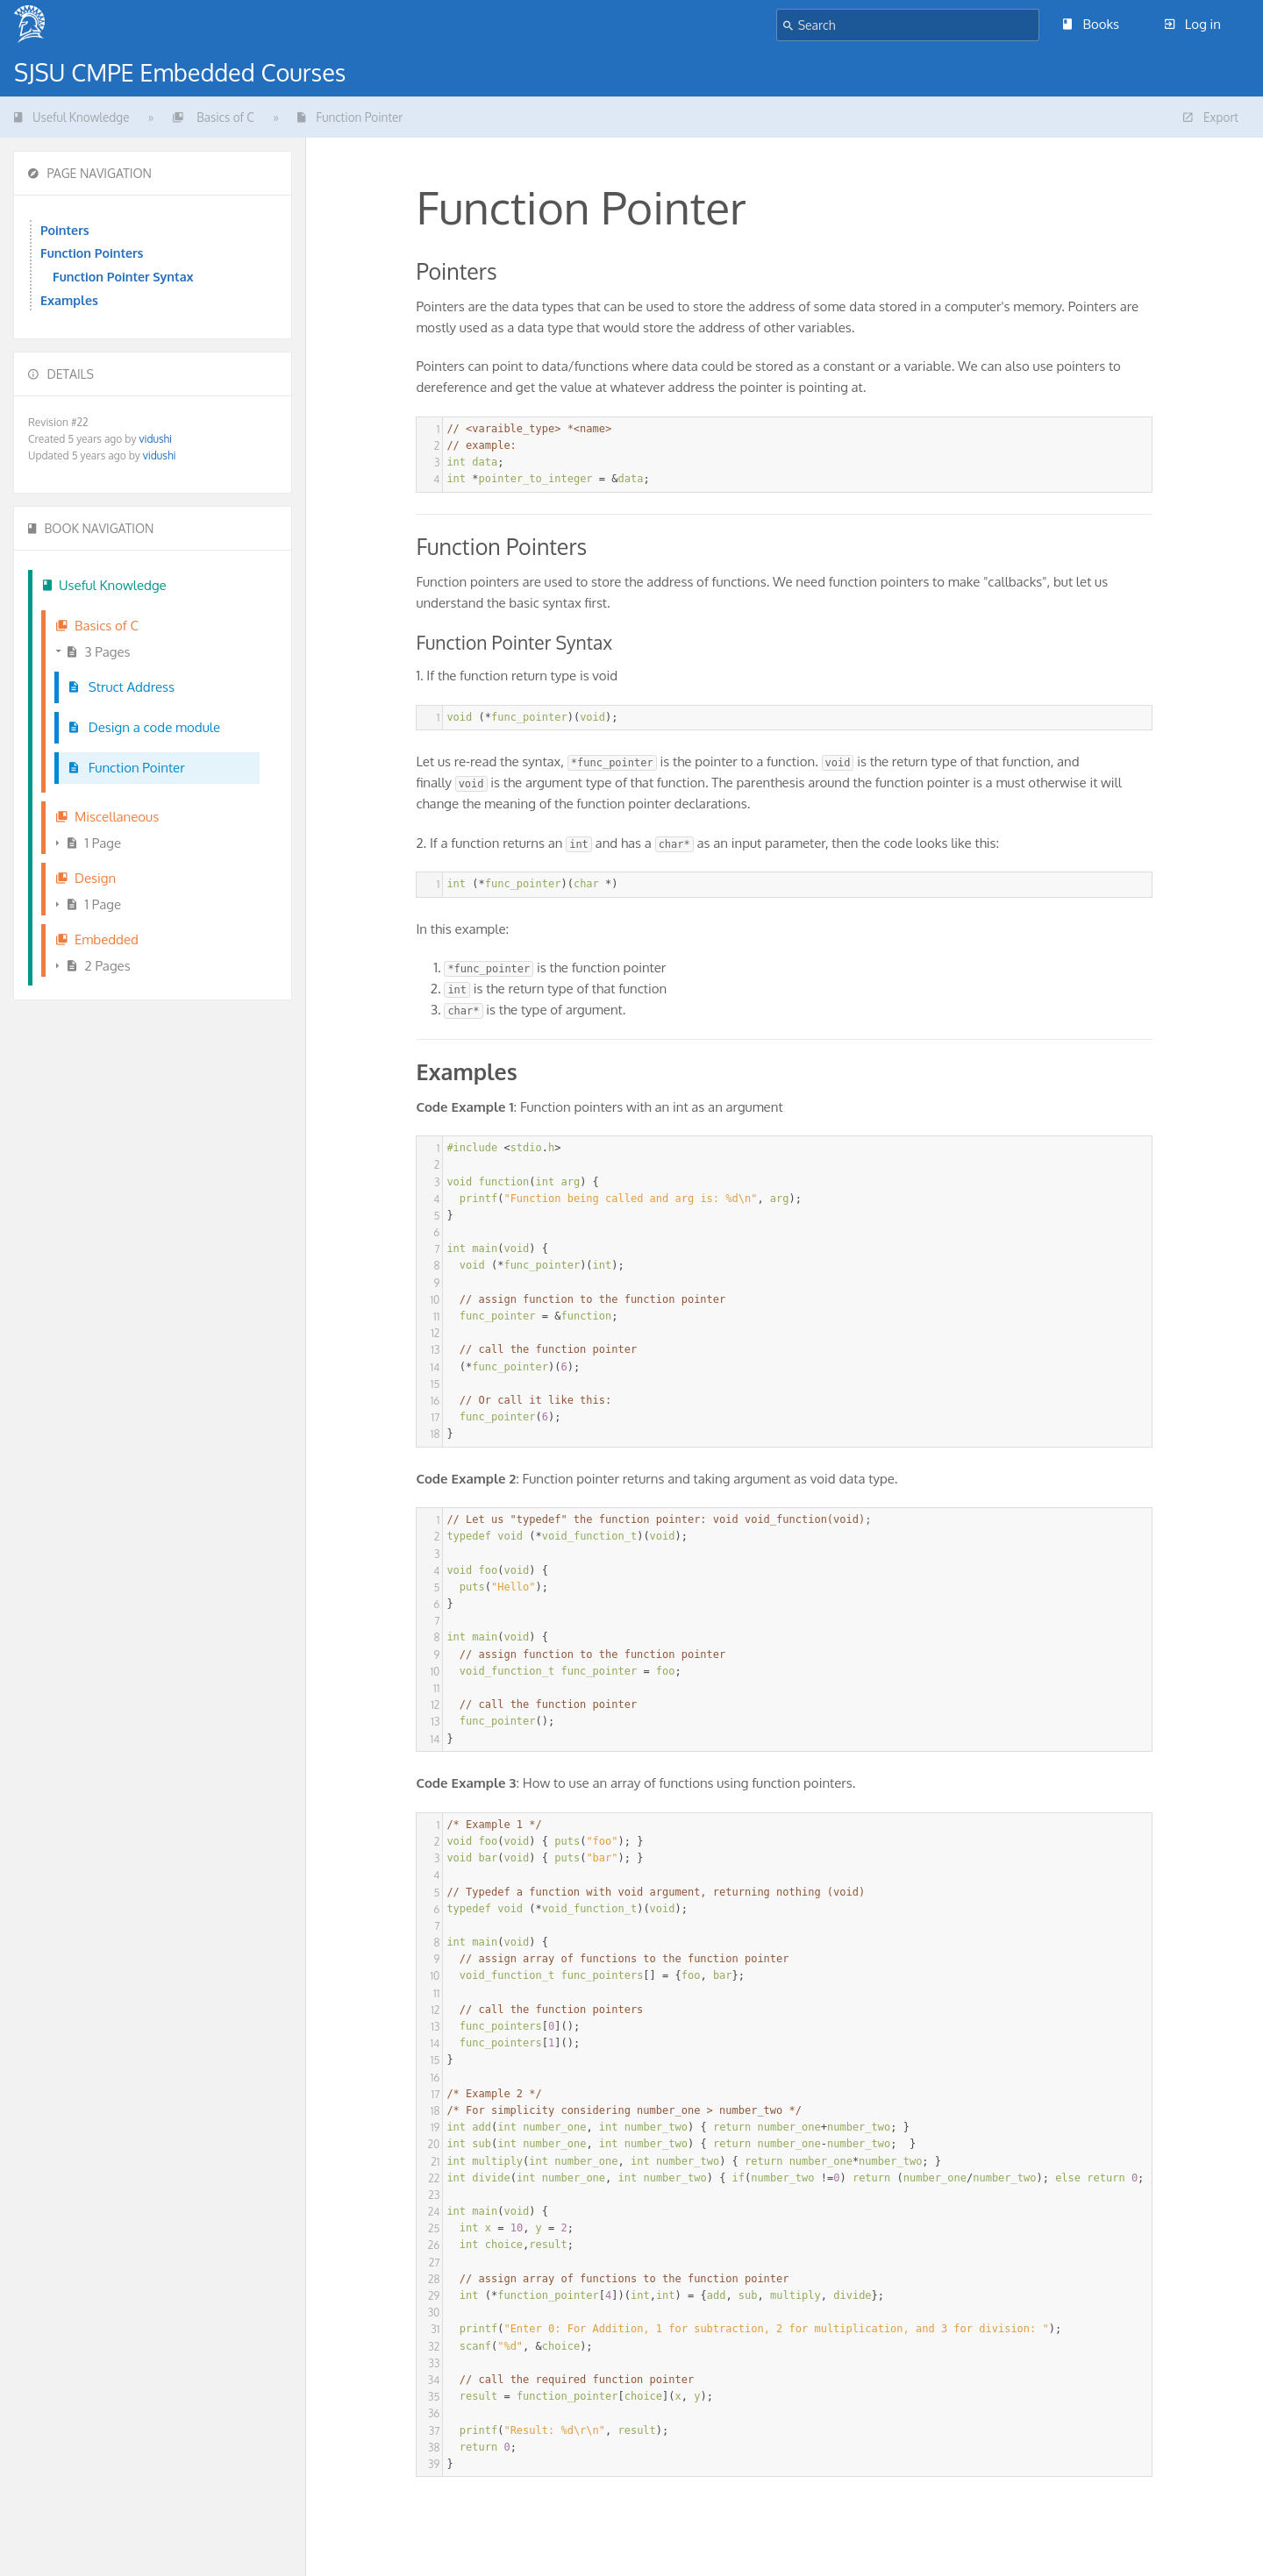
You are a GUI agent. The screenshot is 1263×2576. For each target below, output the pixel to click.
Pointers (64, 230)
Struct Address (122, 687)
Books (1091, 24)
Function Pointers (91, 252)
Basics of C (213, 117)
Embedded (97, 939)
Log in (1193, 24)
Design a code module (144, 727)
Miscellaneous (107, 816)
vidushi (155, 438)
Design (86, 878)
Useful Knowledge (71, 117)
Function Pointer (350, 117)
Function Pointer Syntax (123, 276)
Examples (69, 300)
